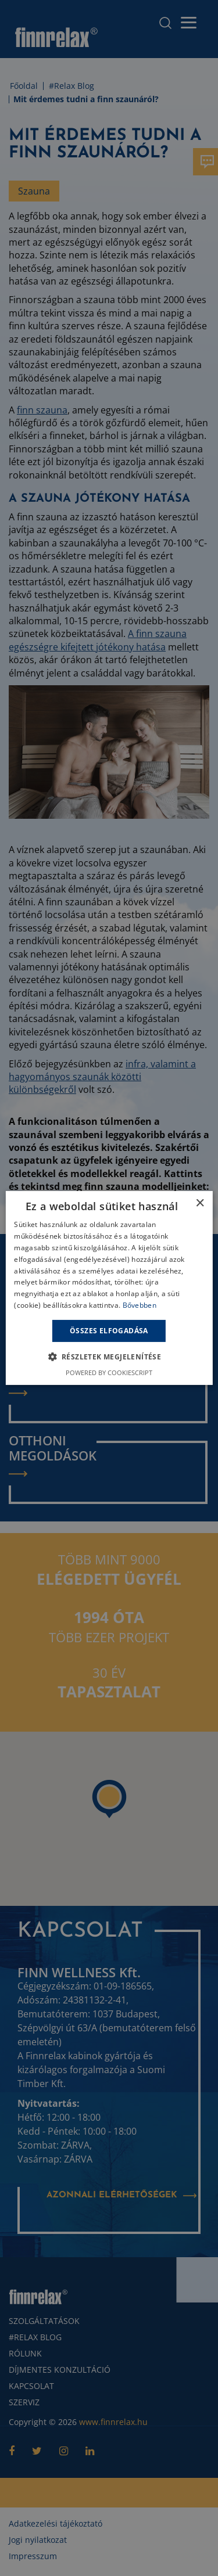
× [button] (199, 1203)
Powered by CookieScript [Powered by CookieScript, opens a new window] (109, 1372)
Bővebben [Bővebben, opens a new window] (139, 1305)
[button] (109, 1356)
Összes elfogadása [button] (109, 1331)
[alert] (109, 1288)
